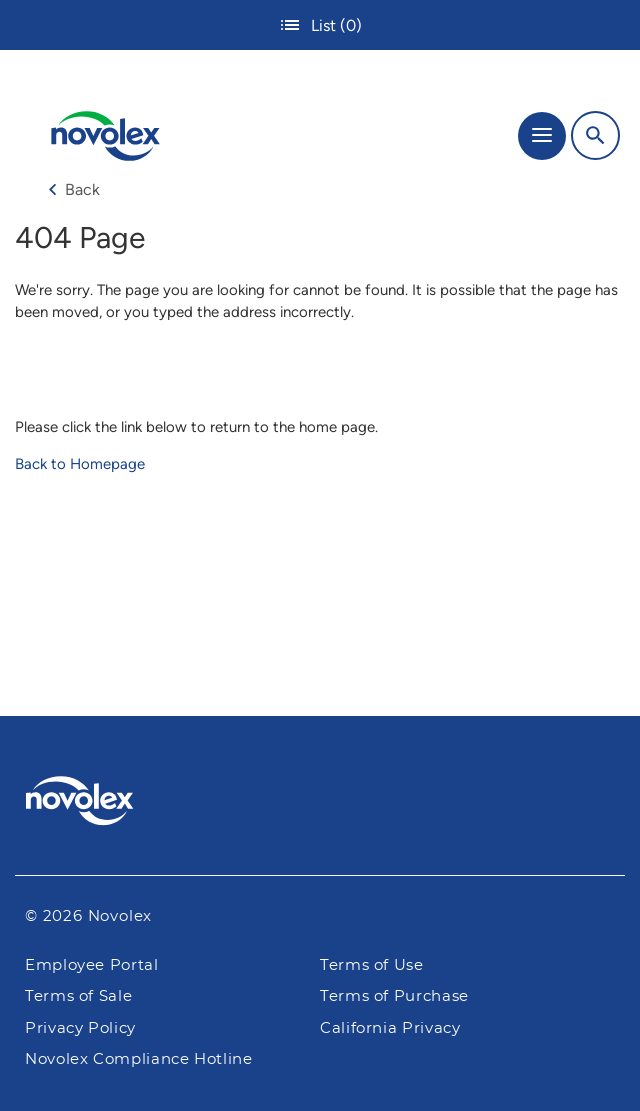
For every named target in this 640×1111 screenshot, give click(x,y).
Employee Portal (92, 965)
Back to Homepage (80, 464)
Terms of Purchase (394, 996)
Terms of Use (372, 965)
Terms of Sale (78, 996)
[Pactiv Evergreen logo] (320, 804)
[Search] (595, 135)
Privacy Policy (80, 1028)
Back (74, 189)
